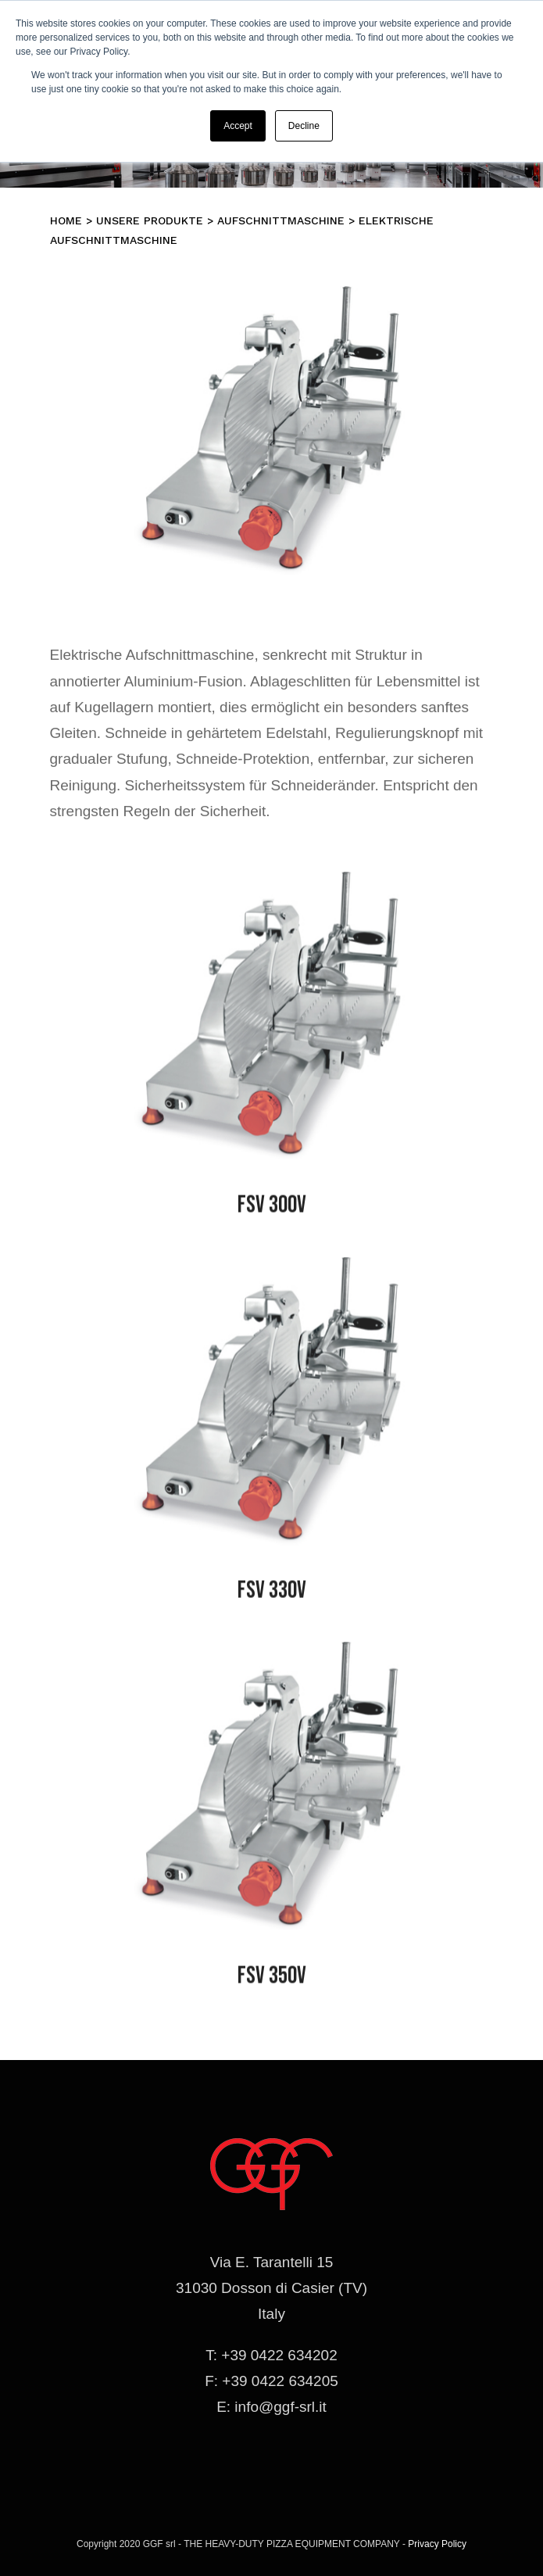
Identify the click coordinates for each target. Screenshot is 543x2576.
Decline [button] (304, 125)
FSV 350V (272, 1979)
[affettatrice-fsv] (272, 888)
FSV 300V (272, 1208)
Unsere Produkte (149, 220)
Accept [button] (237, 125)
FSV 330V (272, 1593)
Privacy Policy (437, 2543)
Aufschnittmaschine (281, 220)
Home (66, 220)
